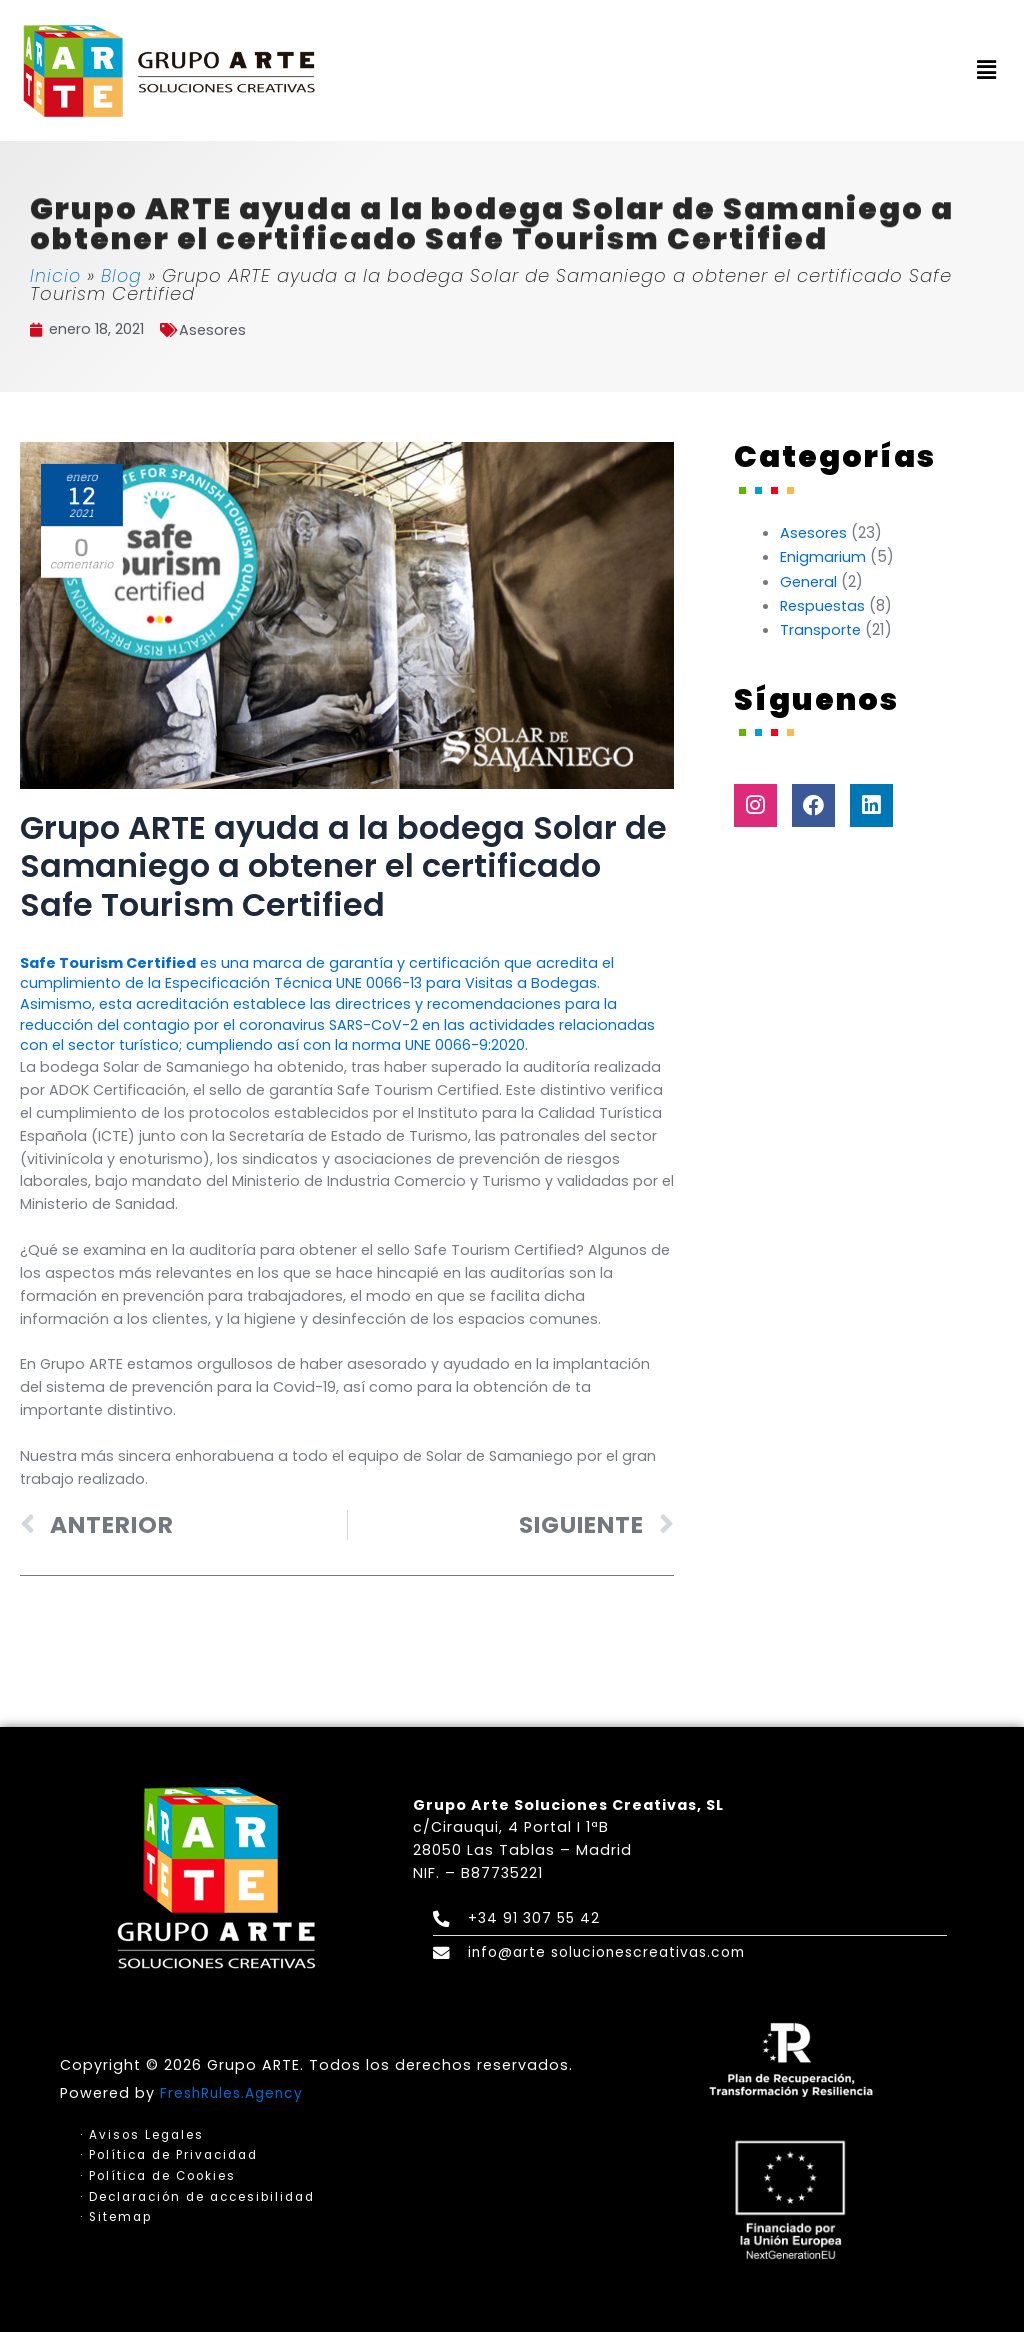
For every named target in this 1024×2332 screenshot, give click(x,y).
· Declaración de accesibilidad (204, 2197)
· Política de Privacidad (173, 2154)
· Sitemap (117, 2218)
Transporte (821, 628)
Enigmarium (823, 556)
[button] (987, 71)
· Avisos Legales (143, 2133)
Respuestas (824, 604)
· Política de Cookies (161, 2175)
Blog (123, 275)
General (809, 580)
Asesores (217, 329)
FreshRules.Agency (235, 2091)
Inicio (56, 275)
